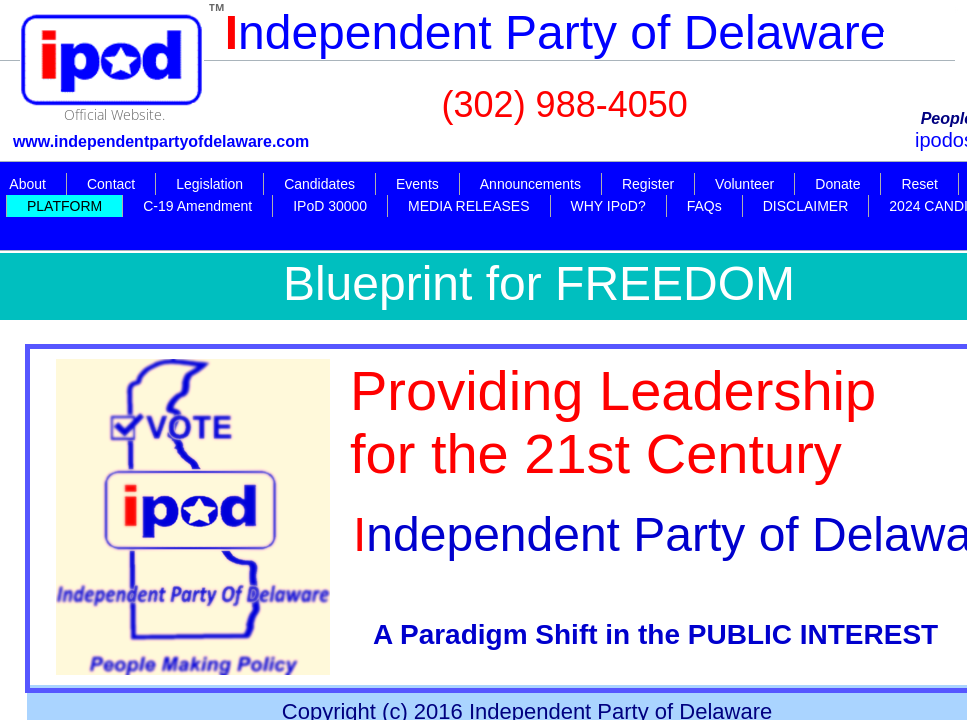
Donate (837, 184)
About (27, 184)
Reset (919, 184)
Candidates (319, 184)
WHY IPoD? (608, 206)
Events (417, 184)
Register (648, 184)
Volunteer (744, 184)
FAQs (704, 206)
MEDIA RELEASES (468, 206)
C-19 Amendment (197, 206)
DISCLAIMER (806, 206)
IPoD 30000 (330, 206)
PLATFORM (64, 206)
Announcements (530, 184)
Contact (111, 184)
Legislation (209, 184)
